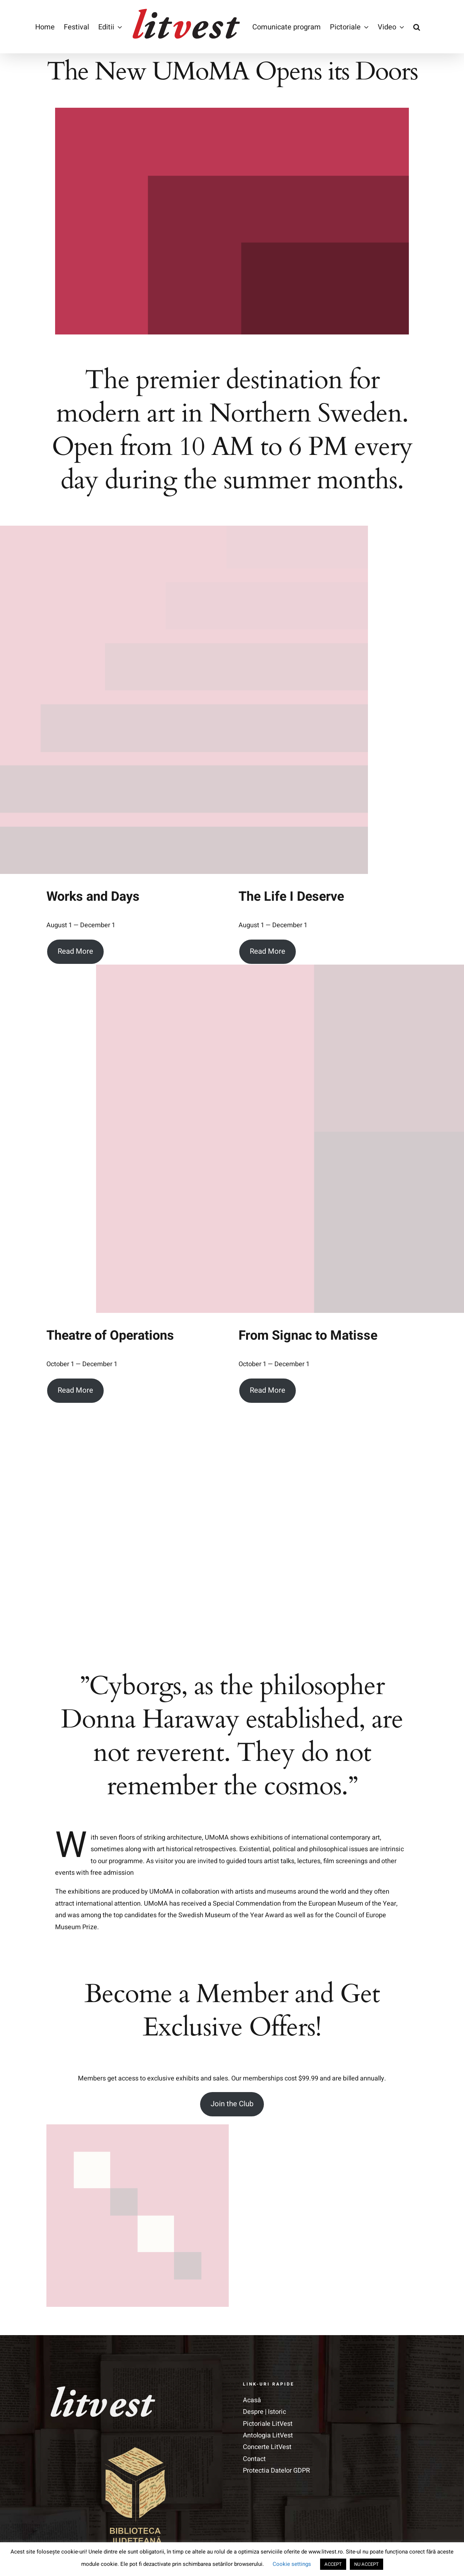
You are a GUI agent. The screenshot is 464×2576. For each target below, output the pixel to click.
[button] (416, 27)
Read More (75, 951)
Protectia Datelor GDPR (276, 2438)
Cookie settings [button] (292, 2564)
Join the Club (232, 2071)
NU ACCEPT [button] (366, 2564)
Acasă (252, 2367)
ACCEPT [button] (333, 2564)
